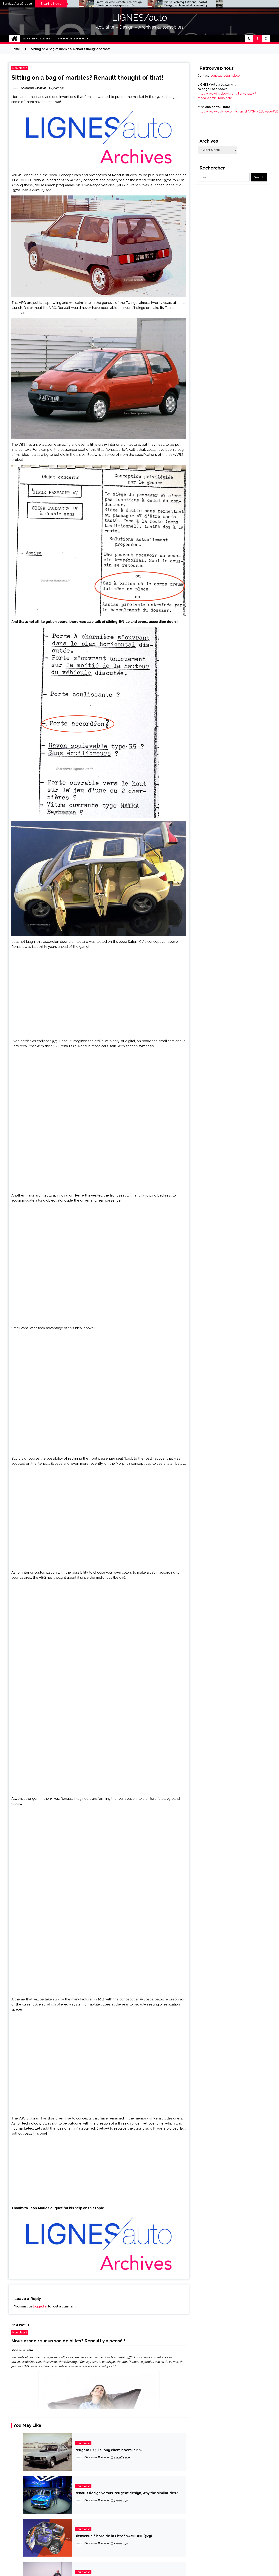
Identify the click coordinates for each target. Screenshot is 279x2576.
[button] (249, 38)
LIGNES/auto (139, 17)
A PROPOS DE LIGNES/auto (73, 38)
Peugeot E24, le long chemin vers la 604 (109, 2450)
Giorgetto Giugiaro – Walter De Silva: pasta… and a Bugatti (108, 4)
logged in (40, 2306)
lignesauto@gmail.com (227, 75)
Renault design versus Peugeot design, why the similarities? (126, 2493)
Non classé (19, 68)
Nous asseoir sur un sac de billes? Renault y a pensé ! (68, 2341)
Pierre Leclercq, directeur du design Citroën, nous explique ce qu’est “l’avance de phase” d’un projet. (180, 4)
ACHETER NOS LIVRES (36, 38)
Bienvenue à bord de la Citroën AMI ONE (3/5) (113, 2536)
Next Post (21, 2325)
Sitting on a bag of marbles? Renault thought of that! (87, 77)
